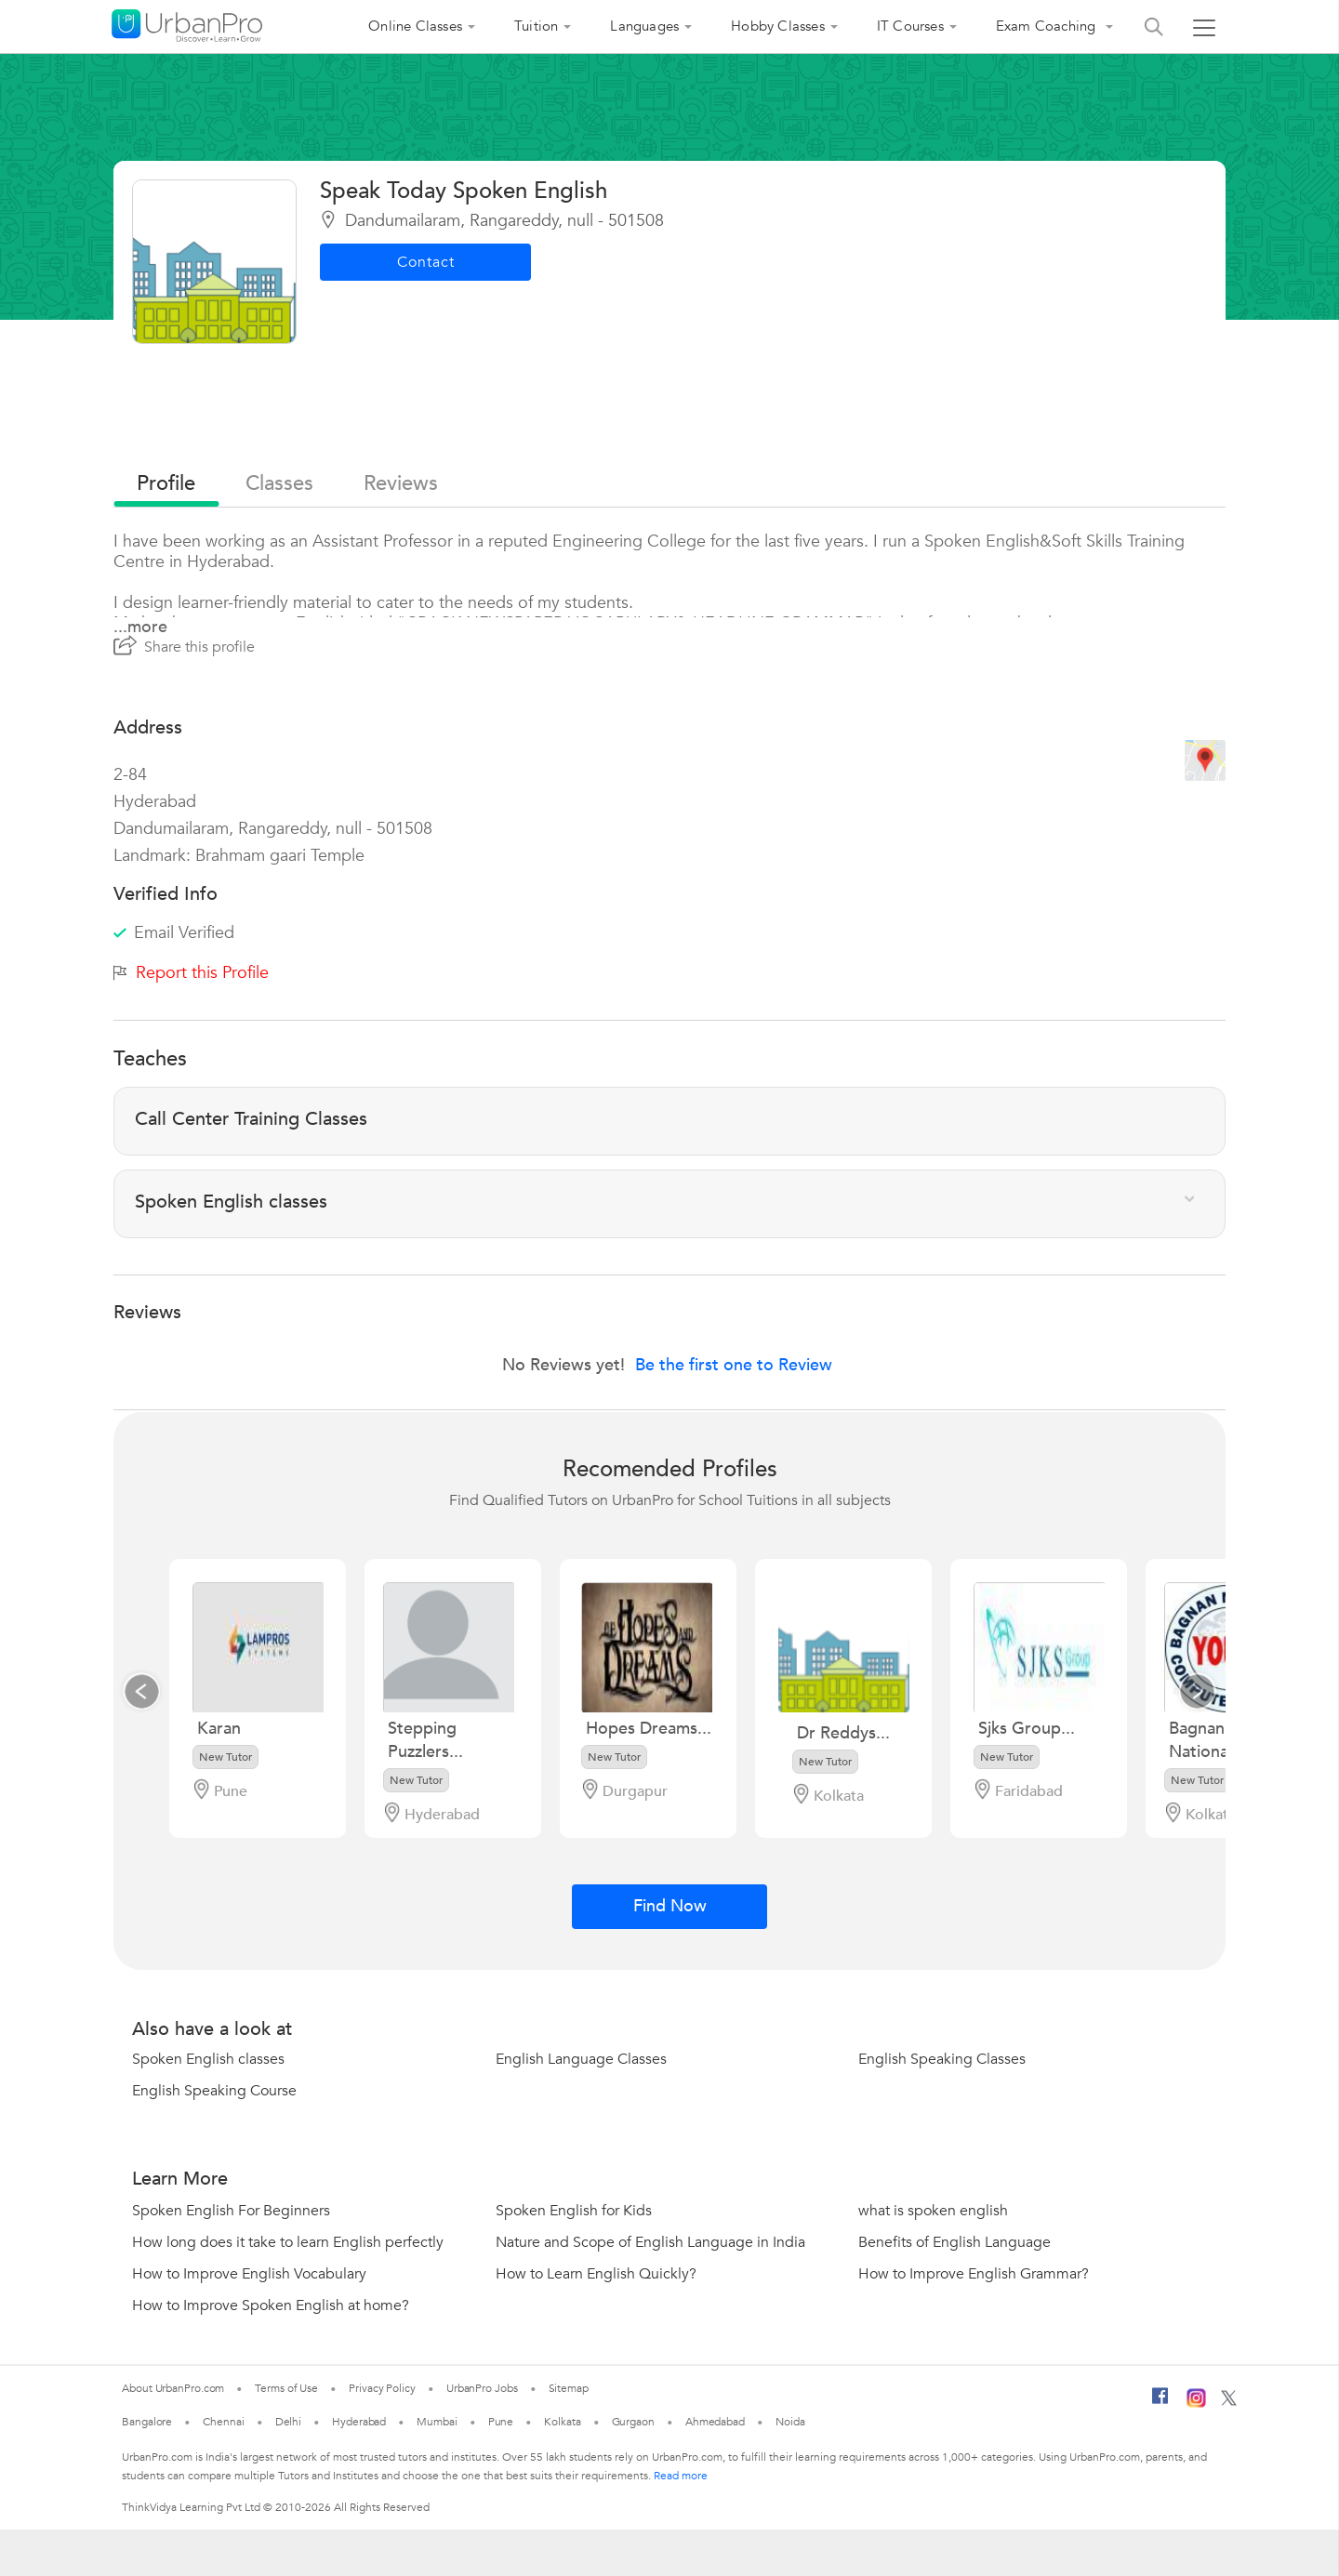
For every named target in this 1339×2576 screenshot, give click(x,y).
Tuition (536, 26)
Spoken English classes (208, 2059)
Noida (790, 2421)
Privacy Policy (382, 2388)
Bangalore (147, 2421)
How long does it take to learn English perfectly (288, 2242)
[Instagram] (1196, 2404)
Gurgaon (633, 2421)
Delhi (288, 2421)
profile (166, 483)
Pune (501, 2421)
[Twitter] (1229, 2402)
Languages (644, 26)
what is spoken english (933, 2210)
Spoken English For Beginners (231, 2210)
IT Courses (910, 26)
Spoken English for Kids (574, 2210)
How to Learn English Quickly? (596, 2274)
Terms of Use (286, 2388)
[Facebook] (1160, 2403)
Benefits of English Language (954, 2242)
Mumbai (437, 2421)
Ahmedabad (715, 2421)
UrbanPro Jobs (482, 2388)
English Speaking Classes (942, 2059)
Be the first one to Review (733, 1365)
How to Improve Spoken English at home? (270, 2305)
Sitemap (569, 2388)
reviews (401, 483)
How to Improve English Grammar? (973, 2274)
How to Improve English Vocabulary (249, 2274)
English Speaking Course (214, 2091)
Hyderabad (359, 2421)
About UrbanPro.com (173, 2388)
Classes (279, 483)
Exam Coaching (1048, 26)
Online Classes (415, 26)
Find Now (670, 1906)
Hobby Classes (778, 26)
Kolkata (562, 2421)
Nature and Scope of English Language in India (650, 2242)
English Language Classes (581, 2059)
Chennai (223, 2421)
